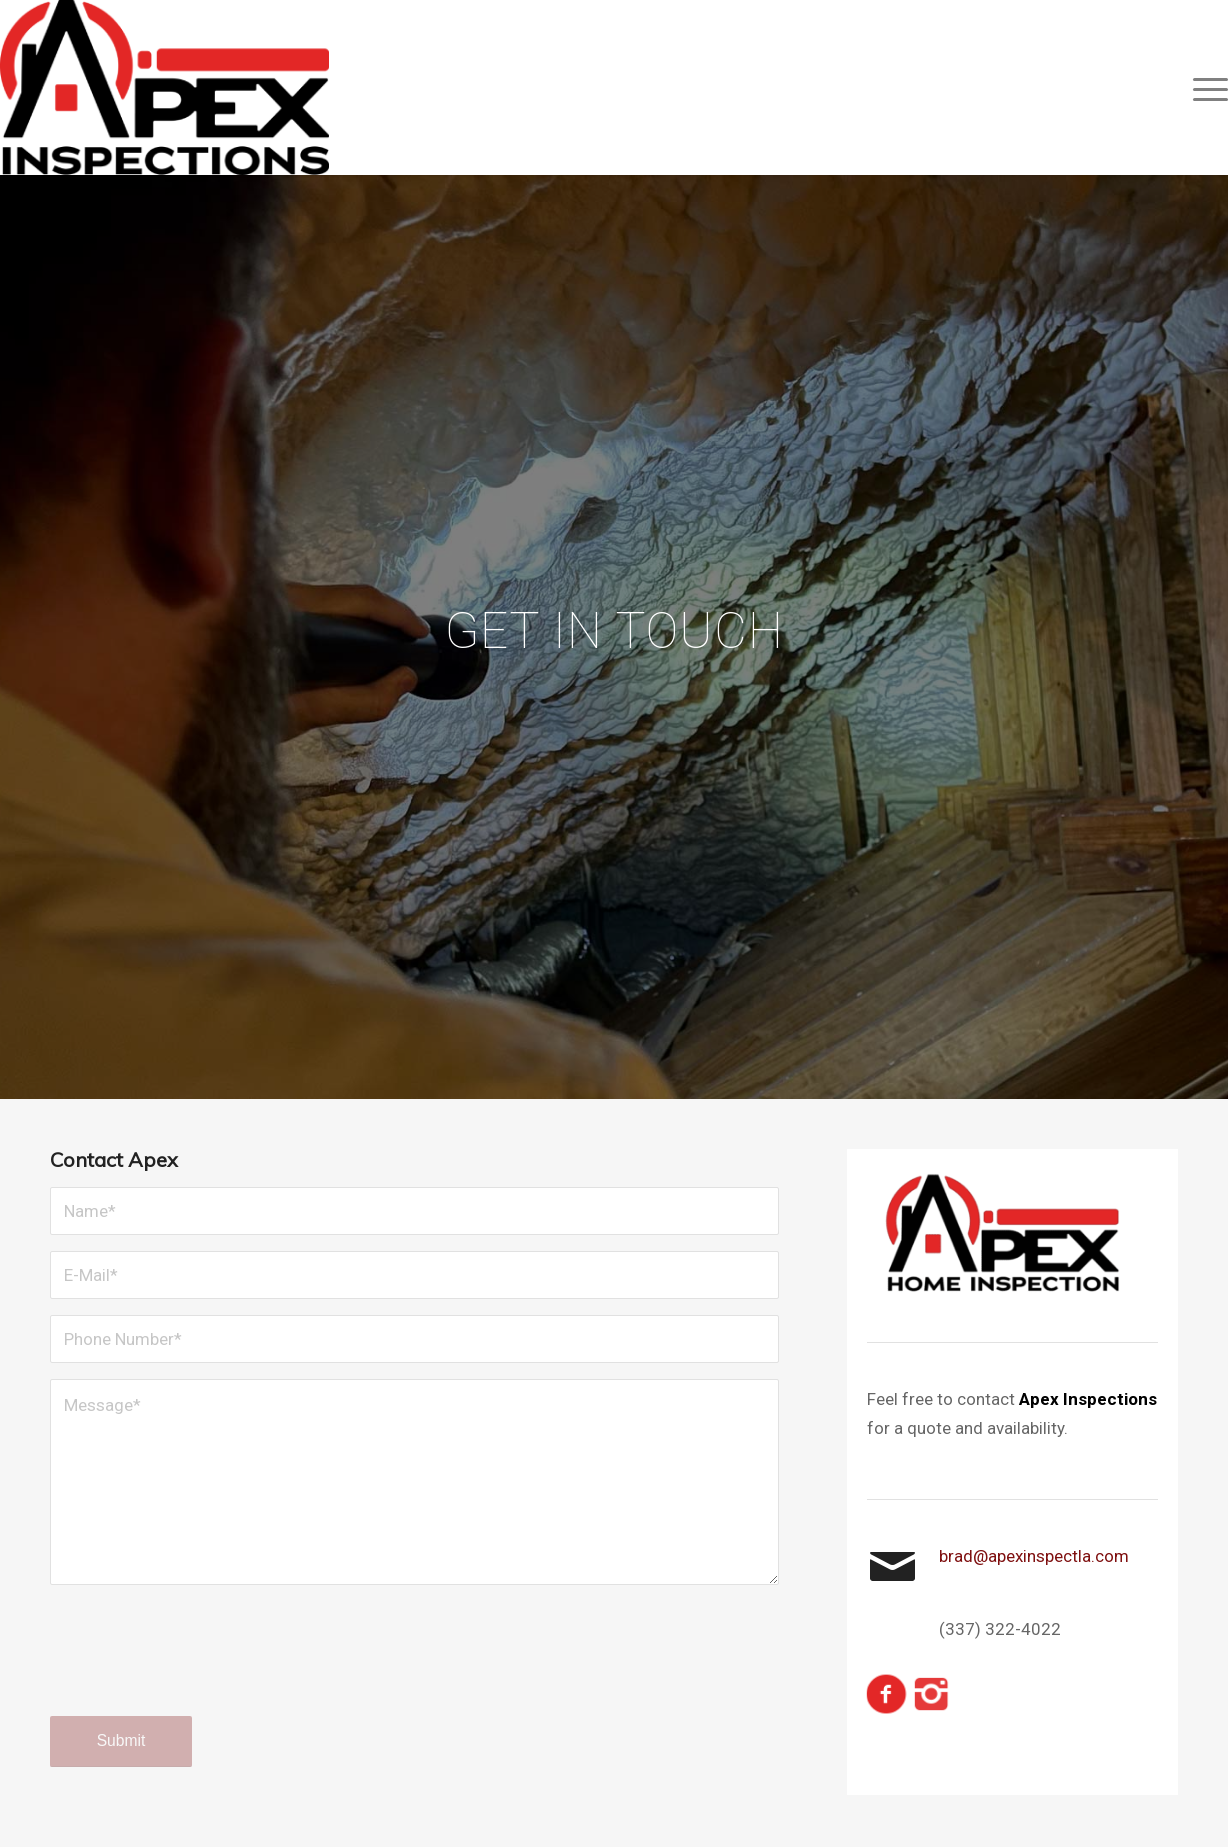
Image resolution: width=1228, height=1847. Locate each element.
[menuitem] (1204, 87)
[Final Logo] (164, 87)
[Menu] (1204, 87)
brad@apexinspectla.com (1034, 1556)
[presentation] (202, 1669)
